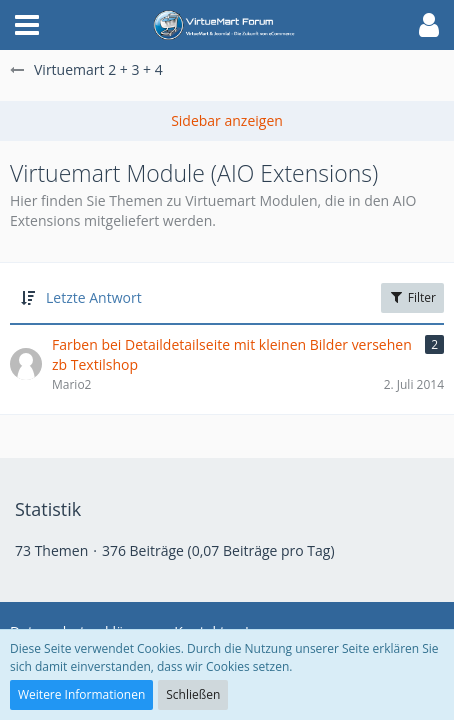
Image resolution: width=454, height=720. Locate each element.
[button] (27, 25)
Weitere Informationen (81, 694)
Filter (412, 297)
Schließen (193, 694)
